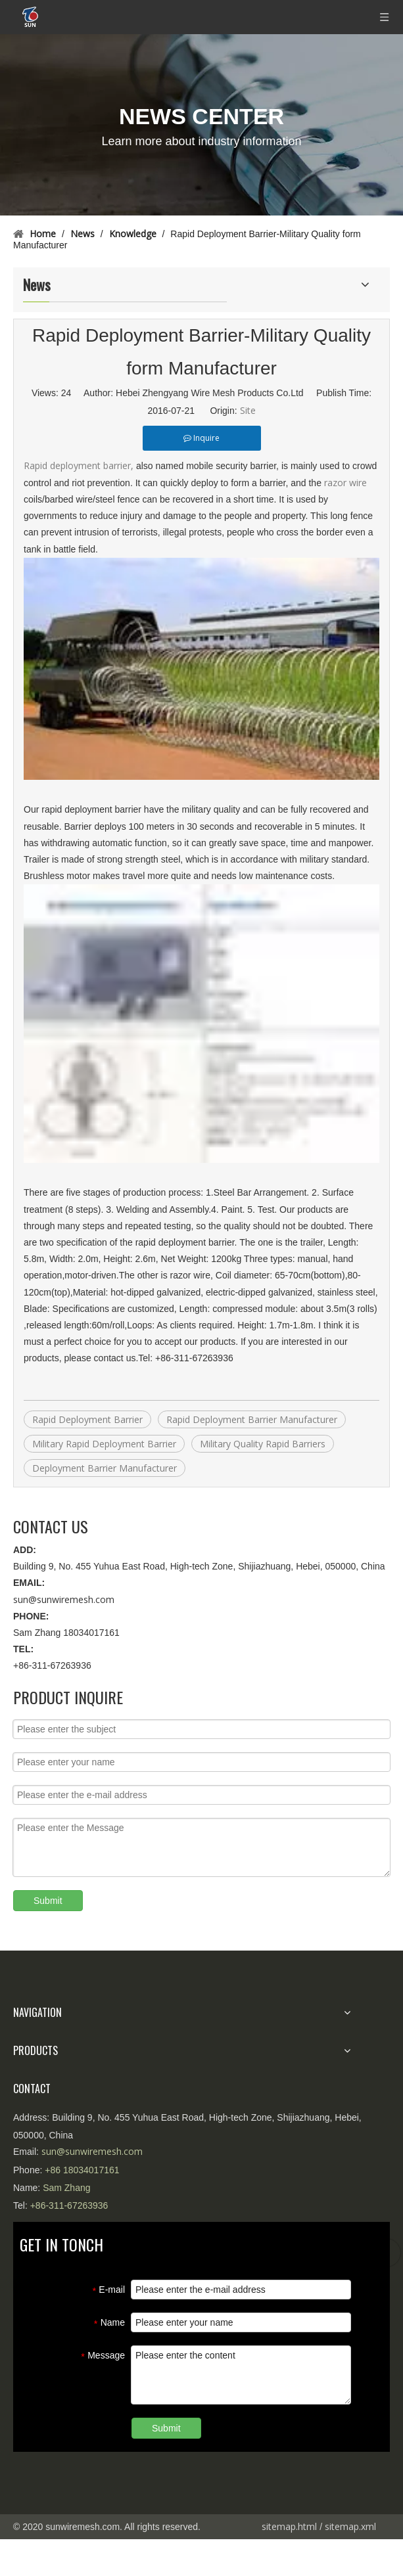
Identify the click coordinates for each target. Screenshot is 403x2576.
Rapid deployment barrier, (78, 465)
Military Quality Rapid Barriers (262, 1443)
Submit (48, 1900)
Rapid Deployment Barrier (87, 1419)
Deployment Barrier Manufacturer (104, 1468)
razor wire (345, 482)
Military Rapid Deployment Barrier (104, 1443)
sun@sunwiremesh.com (63, 1599)
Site (248, 410)
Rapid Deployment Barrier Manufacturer (251, 1419)
